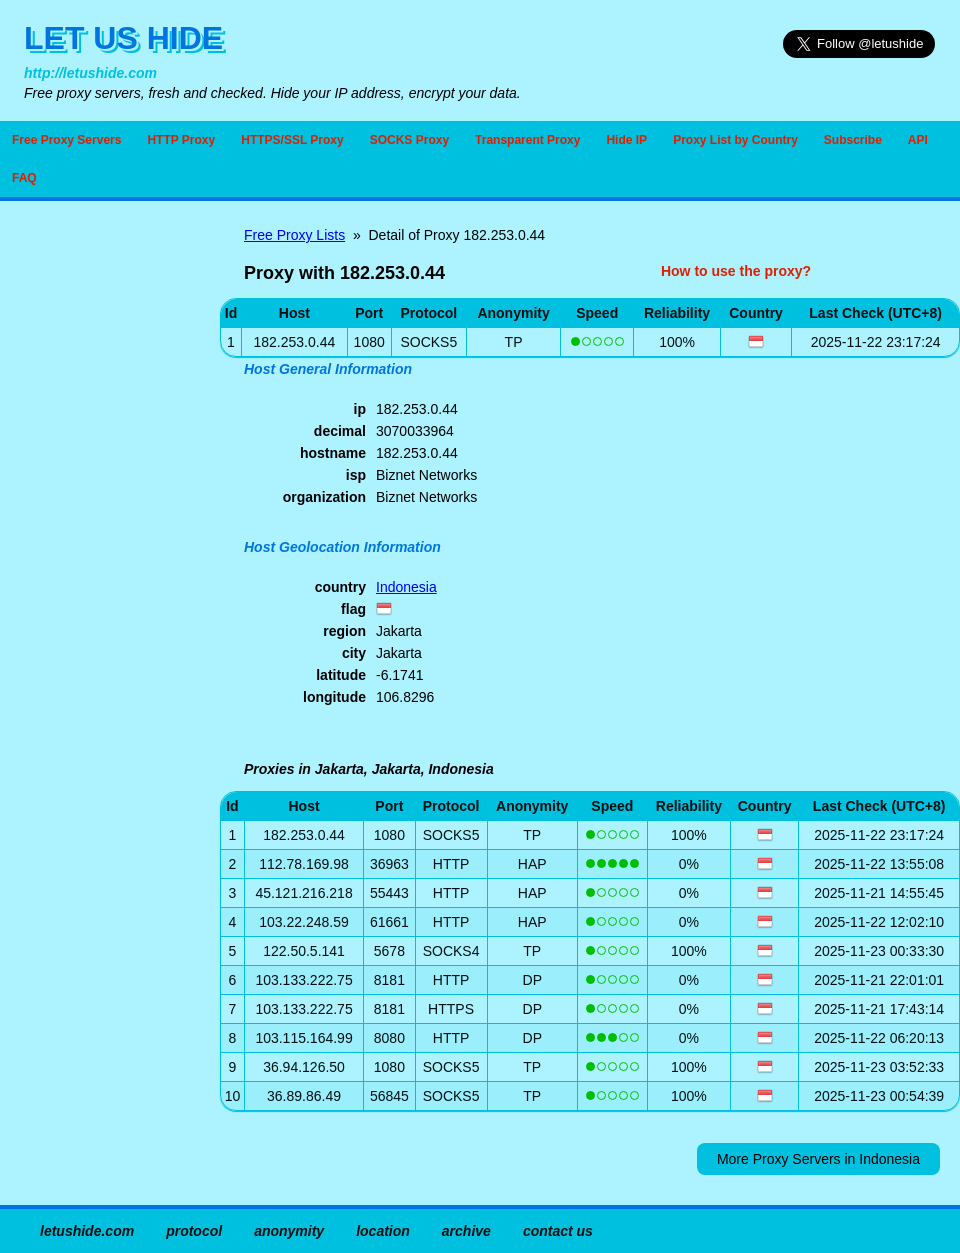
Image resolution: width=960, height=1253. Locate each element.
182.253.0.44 (304, 835)
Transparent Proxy (527, 140)
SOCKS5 (428, 342)
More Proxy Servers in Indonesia (818, 1159)
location (383, 1231)
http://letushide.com (90, 73)
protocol (194, 1231)
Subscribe (853, 140)
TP (514, 342)
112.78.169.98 (304, 864)
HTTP (451, 864)
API (918, 140)
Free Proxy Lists (294, 235)
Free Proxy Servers (66, 140)
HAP (532, 864)
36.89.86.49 (304, 1096)
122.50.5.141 (304, 951)
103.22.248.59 (304, 922)
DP (532, 980)
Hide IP (626, 140)
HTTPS (451, 1009)
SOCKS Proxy (409, 140)
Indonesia (406, 587)
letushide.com (87, 1231)
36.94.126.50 (304, 1067)
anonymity (289, 1231)
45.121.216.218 (303, 893)
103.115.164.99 (303, 1038)
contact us (558, 1231)
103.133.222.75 (303, 980)
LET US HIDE (123, 38)
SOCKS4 (451, 951)
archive (466, 1231)
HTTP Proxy (181, 140)
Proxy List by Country (735, 140)
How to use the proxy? (736, 271)
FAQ (24, 178)
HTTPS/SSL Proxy (292, 140)
